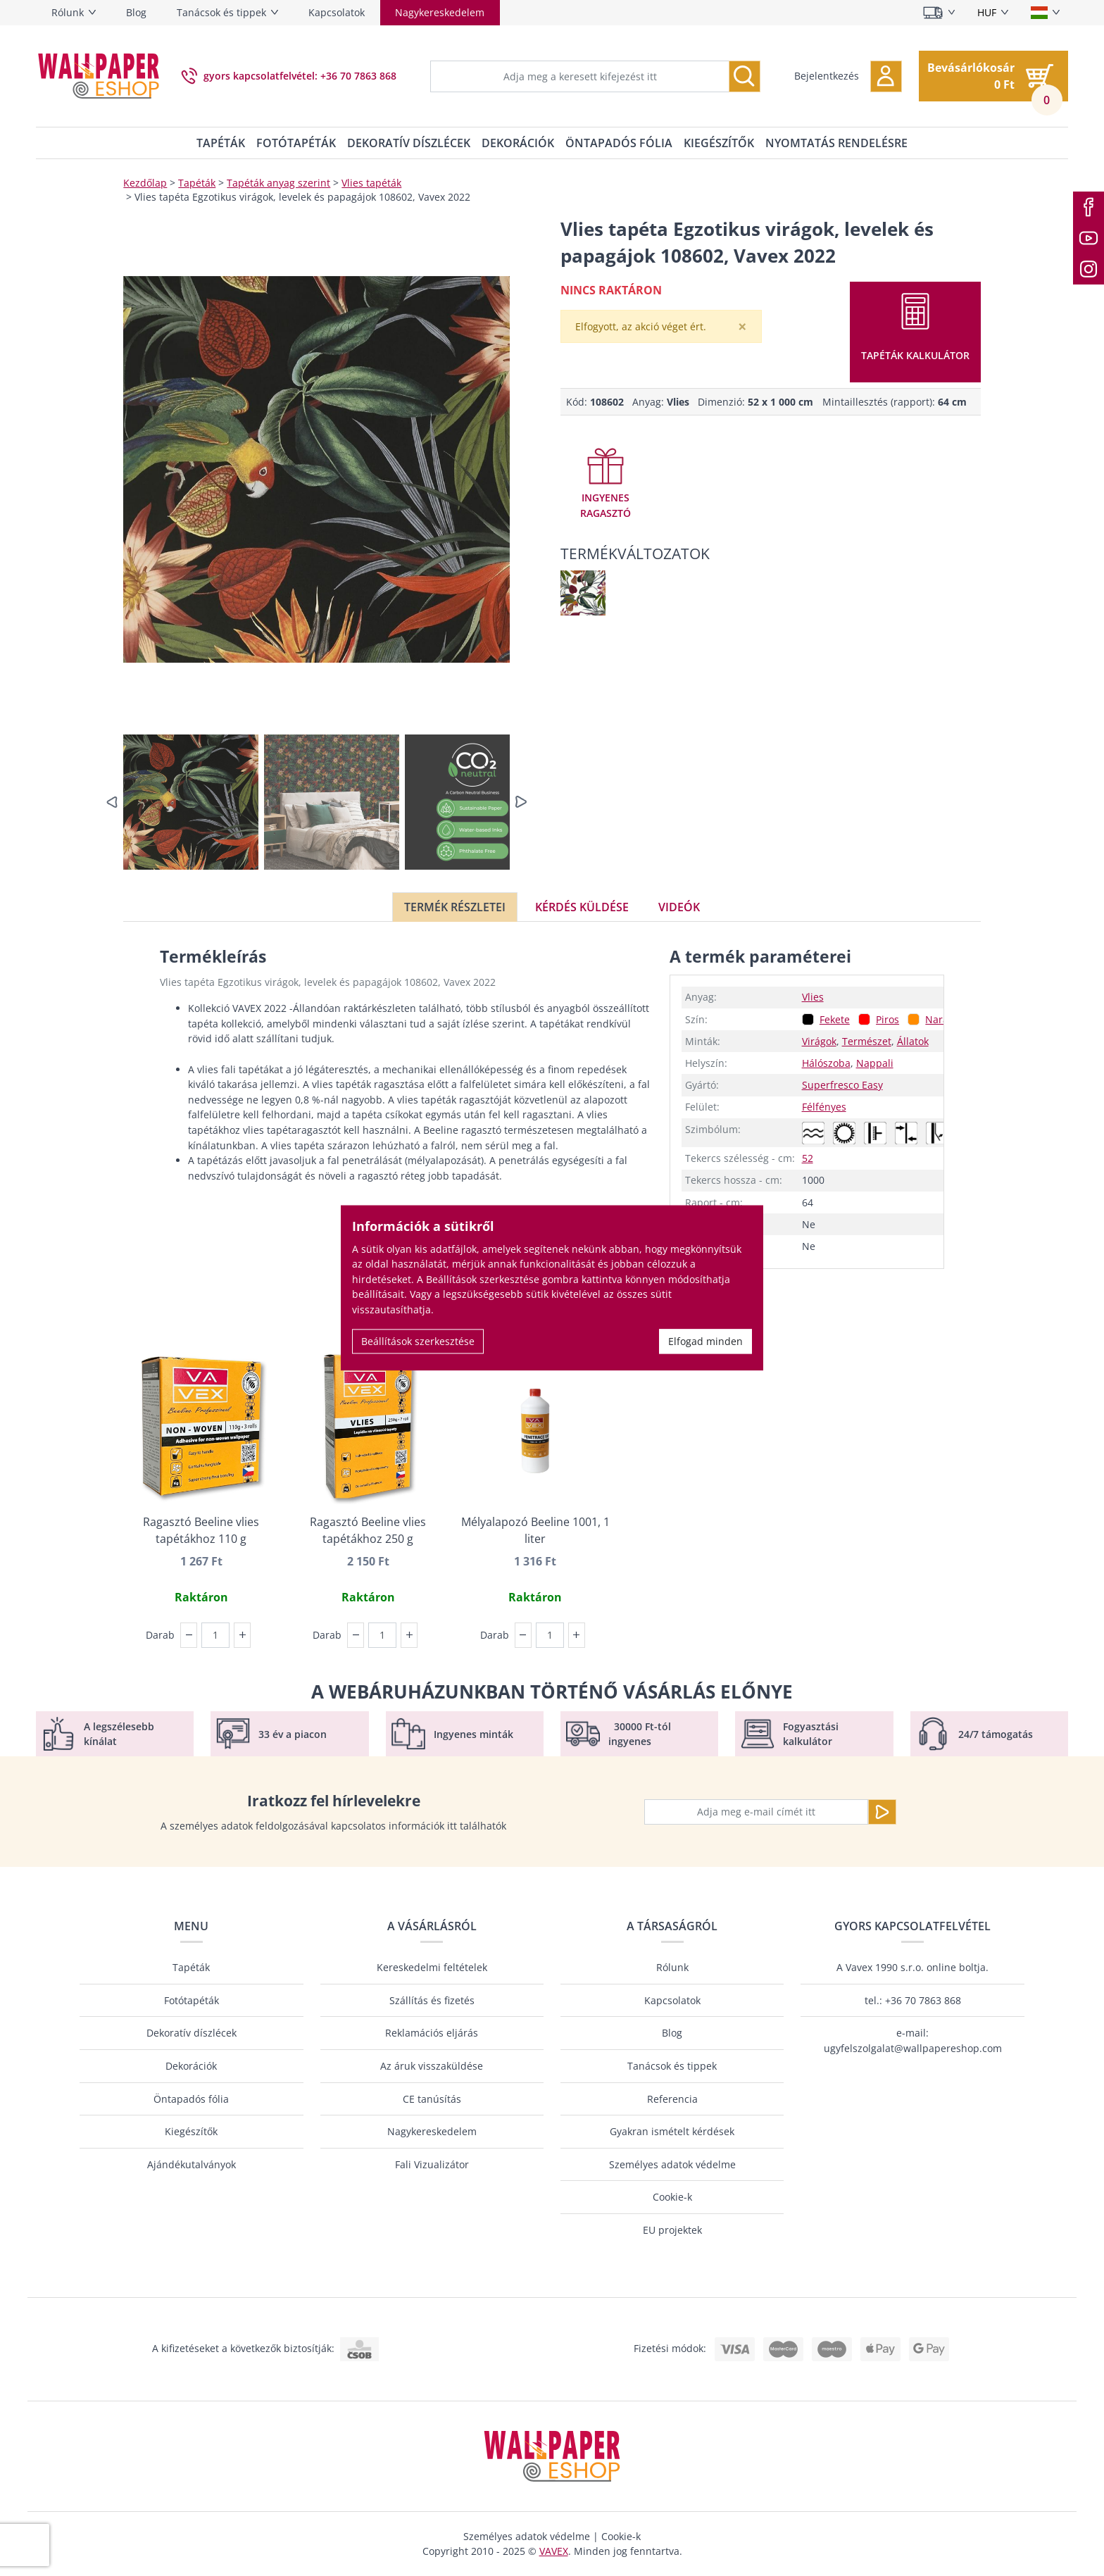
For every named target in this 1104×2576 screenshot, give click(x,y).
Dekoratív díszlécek (408, 143)
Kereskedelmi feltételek (432, 1967)
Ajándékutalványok (191, 2164)
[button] (848, 76)
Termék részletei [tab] (455, 907)
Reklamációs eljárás (431, 2032)
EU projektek (672, 2230)
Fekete (835, 1019)
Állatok (913, 1041)
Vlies (813, 996)
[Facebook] (1088, 207)
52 (807, 1158)
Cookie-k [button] (621, 2536)
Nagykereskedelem (439, 12)
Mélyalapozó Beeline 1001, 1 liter (535, 1530)
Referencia (672, 2099)
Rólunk (67, 12)
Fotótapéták (296, 143)
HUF (986, 12)
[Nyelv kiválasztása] (1045, 12)
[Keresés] (744, 76)
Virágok (819, 1041)
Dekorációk (518, 143)
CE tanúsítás (432, 2099)
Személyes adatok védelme (672, 2164)
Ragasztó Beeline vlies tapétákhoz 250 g (368, 1530)
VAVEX (553, 2551)
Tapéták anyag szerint (278, 182)
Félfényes (824, 1106)
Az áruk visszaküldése (431, 2065)
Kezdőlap (145, 182)
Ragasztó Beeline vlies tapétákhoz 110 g (201, 1530)
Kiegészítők (719, 143)
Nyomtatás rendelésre (836, 143)
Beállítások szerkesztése (418, 1341)
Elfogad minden (705, 1341)
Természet (866, 1041)
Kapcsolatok (336, 12)
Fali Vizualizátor (432, 2164)
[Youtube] (1088, 238)
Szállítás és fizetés (432, 2000)
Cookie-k (672, 2196)
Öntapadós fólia (618, 143)
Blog (136, 12)
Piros (887, 1019)
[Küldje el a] (882, 1812)
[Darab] (215, 1635)
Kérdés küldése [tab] (582, 907)
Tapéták (220, 143)
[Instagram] (1088, 269)
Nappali (874, 1063)
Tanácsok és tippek (221, 12)
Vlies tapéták (371, 182)
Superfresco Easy (842, 1085)
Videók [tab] (679, 907)
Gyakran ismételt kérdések (672, 2131)
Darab (160, 1635)
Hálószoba (826, 1063)
